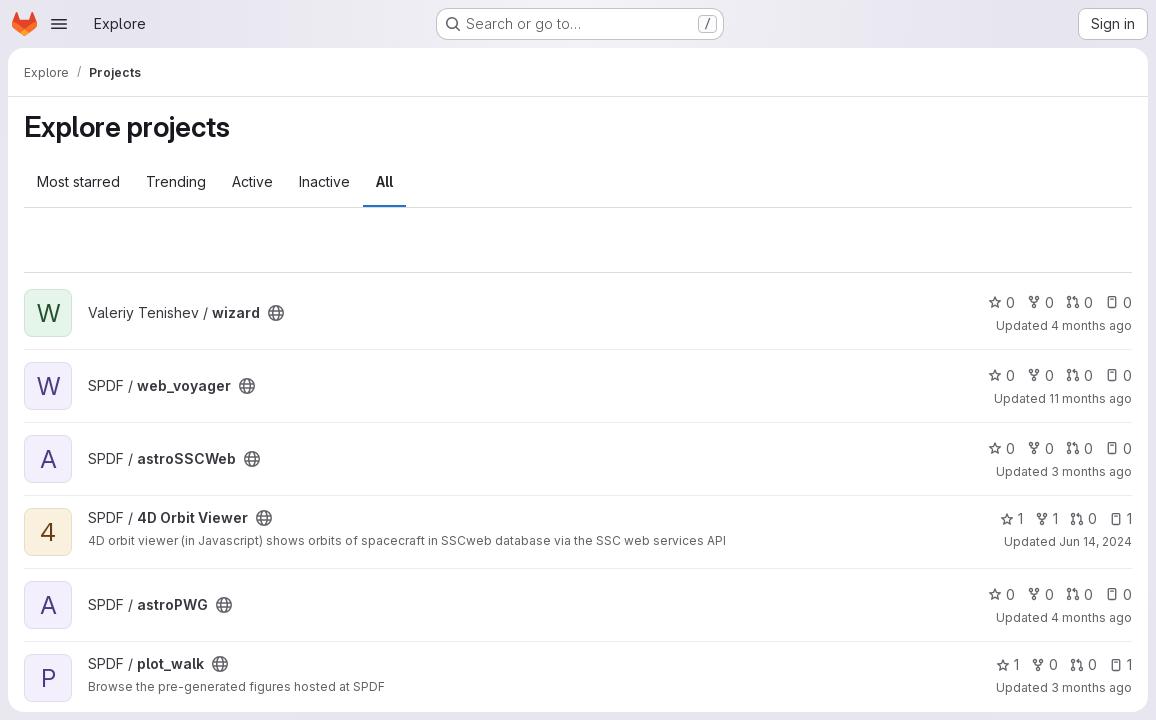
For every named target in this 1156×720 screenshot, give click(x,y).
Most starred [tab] (78, 181)
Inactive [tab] (324, 181)
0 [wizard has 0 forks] (1040, 302)
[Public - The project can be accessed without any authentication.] (276, 313)
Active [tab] (252, 181)
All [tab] (384, 181)
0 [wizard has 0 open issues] (1118, 302)
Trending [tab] (176, 181)
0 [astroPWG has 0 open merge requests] (1079, 594)
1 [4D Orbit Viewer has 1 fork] (1046, 518)
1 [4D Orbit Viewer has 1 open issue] (1120, 518)
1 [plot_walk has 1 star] (1007, 664)
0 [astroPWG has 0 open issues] (1118, 594)
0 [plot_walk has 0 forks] (1044, 664)
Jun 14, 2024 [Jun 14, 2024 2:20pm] (1095, 541)
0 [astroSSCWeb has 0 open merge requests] (1079, 448)
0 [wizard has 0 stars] (1001, 302)
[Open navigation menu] (59, 24)
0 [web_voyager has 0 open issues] (1118, 375)
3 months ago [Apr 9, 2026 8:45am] (1091, 471)
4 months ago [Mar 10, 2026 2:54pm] (1091, 325)
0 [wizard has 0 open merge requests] (1079, 302)
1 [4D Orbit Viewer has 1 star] (1011, 518)
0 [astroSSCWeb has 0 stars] (1001, 448)
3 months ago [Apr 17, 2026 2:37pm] (1091, 687)
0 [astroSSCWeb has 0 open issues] (1118, 448)
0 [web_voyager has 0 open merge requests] (1079, 375)
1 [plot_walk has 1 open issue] (1120, 664)
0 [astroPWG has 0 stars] (1001, 594)
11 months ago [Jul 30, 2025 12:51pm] (1090, 398)
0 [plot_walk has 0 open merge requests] (1083, 664)
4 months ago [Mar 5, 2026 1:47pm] (1091, 617)
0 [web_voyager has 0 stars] (1001, 375)
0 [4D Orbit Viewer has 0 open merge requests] (1083, 518)
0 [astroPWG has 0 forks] (1040, 594)
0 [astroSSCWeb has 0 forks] (1040, 448)
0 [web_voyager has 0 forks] (1040, 375)
